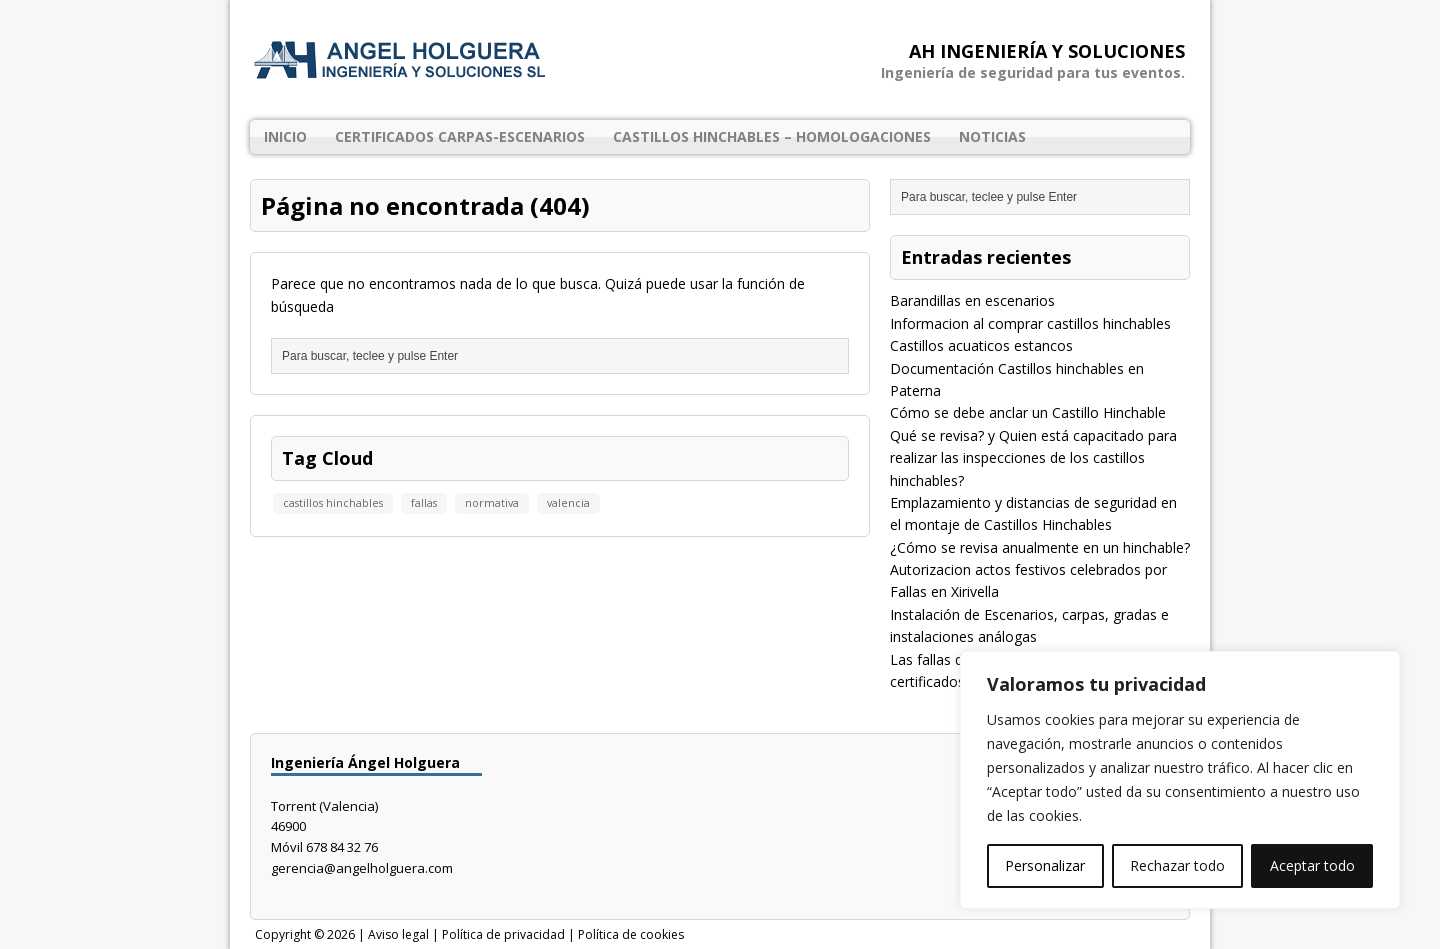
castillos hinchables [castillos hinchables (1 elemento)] (333, 503)
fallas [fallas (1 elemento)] (424, 503)
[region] (1180, 780)
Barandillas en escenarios (972, 300)
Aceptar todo (1312, 865)
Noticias (992, 136)
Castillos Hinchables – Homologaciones (772, 136)
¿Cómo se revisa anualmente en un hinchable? (1040, 547)
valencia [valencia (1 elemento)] (568, 503)
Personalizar (1045, 865)
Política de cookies (631, 934)
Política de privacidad (503, 934)
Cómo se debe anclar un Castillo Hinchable (1028, 412)
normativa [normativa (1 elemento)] (492, 503)
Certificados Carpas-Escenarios (460, 136)
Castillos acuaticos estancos (981, 345)
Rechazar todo (1177, 865)
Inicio (285, 136)
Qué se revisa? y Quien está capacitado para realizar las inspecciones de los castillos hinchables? (1033, 458)
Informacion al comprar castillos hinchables (1030, 323)
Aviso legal (398, 934)
